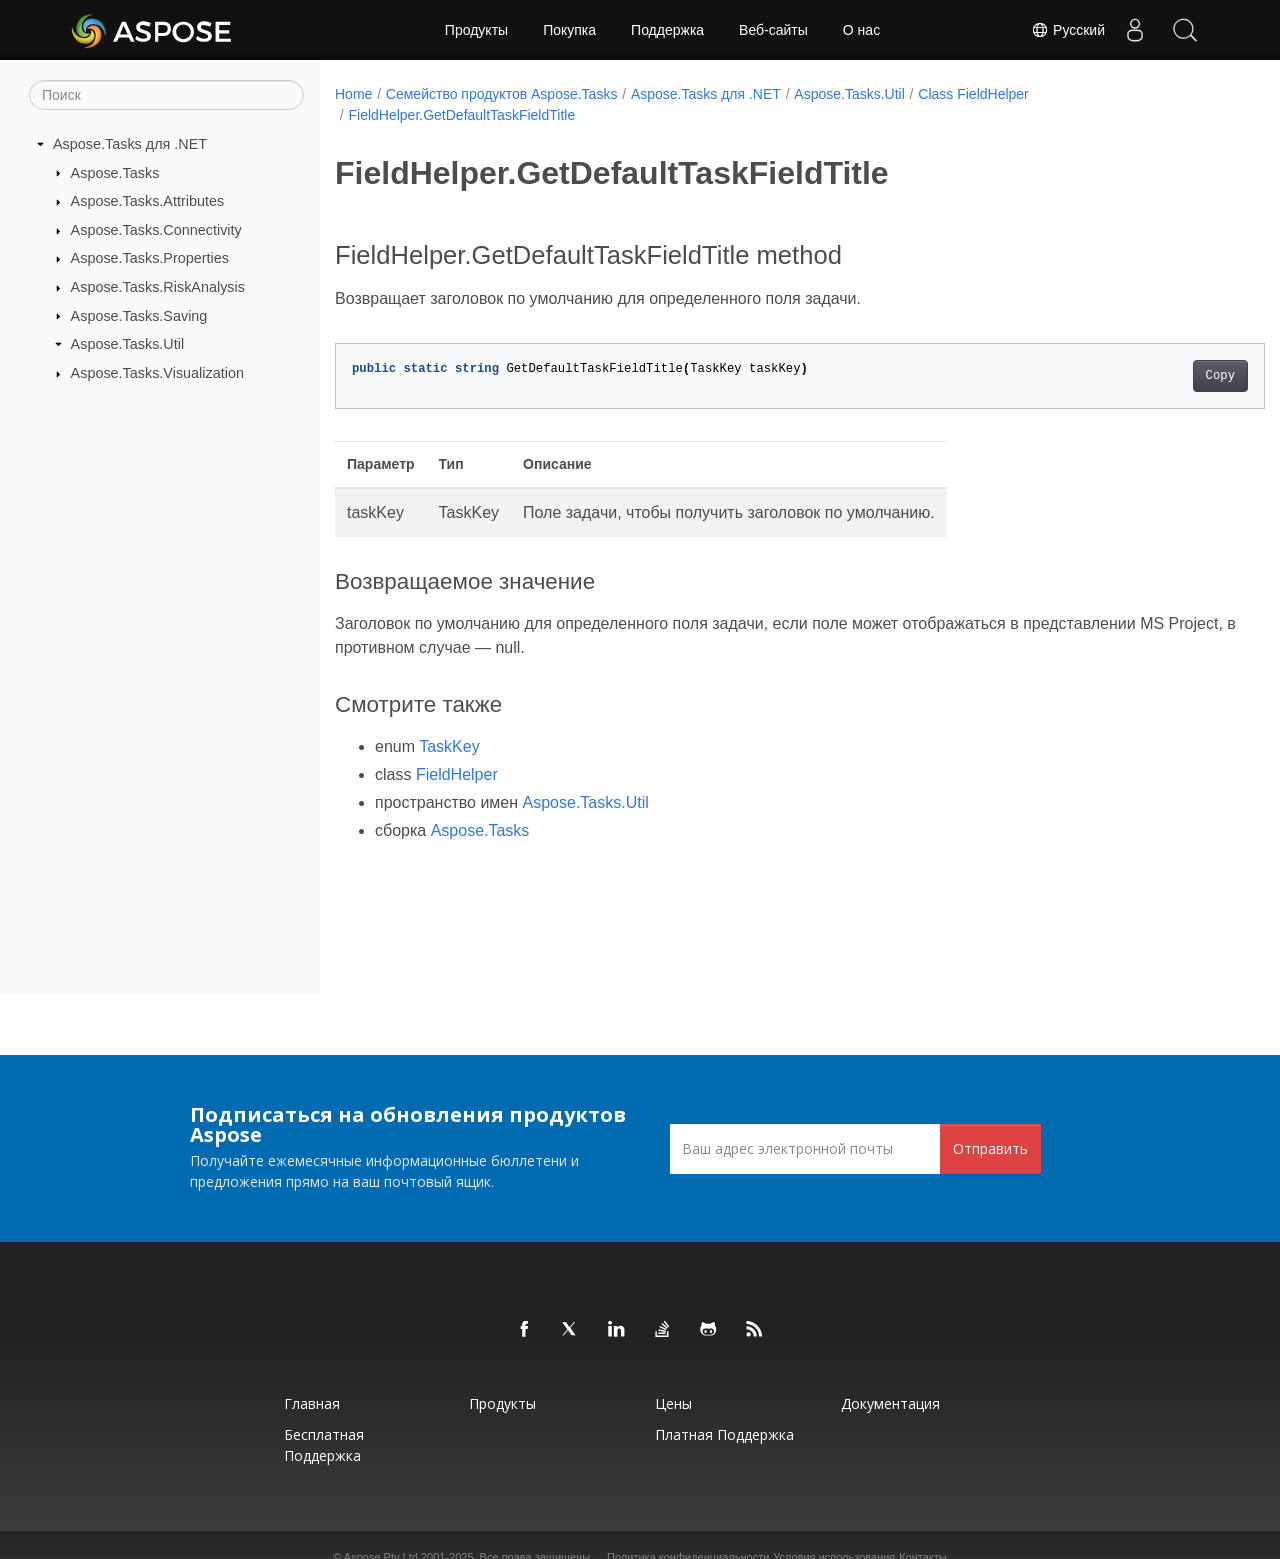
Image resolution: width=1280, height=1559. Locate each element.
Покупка (569, 30)
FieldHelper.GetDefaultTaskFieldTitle (461, 115)
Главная (312, 1403)
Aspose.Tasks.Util (128, 344)
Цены (673, 1403)
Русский (1068, 30)
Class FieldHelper (973, 94)
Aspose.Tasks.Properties (150, 258)
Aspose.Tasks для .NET (130, 144)
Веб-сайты (773, 30)
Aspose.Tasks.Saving (139, 315)
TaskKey (449, 746)
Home (353, 94)
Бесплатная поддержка (324, 1445)
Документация (890, 1403)
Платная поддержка (724, 1434)
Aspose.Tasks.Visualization (157, 373)
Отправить (990, 1148)
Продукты (476, 30)
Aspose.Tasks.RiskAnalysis (158, 287)
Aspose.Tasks (115, 172)
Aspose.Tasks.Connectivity (156, 230)
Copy (1155, 376)
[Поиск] (166, 95)
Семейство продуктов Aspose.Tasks (502, 94)
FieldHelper (457, 774)
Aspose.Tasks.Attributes (148, 201)
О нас (861, 30)
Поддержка (667, 30)
